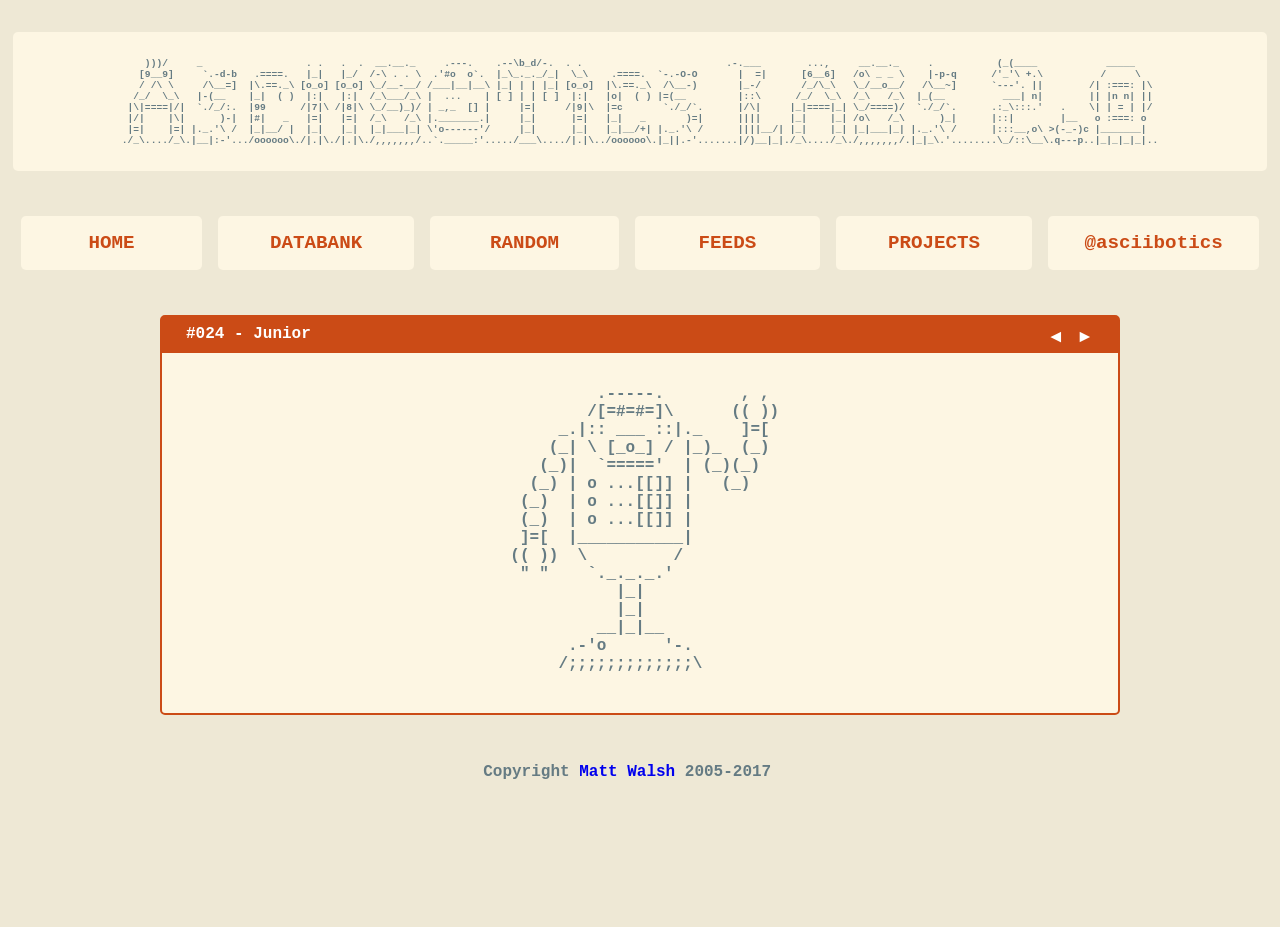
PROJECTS (934, 261)
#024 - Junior (248, 352)
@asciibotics (1154, 261)
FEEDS (728, 261)
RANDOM (524, 261)
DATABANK (316, 261)
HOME (111, 261)
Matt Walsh (627, 858)
